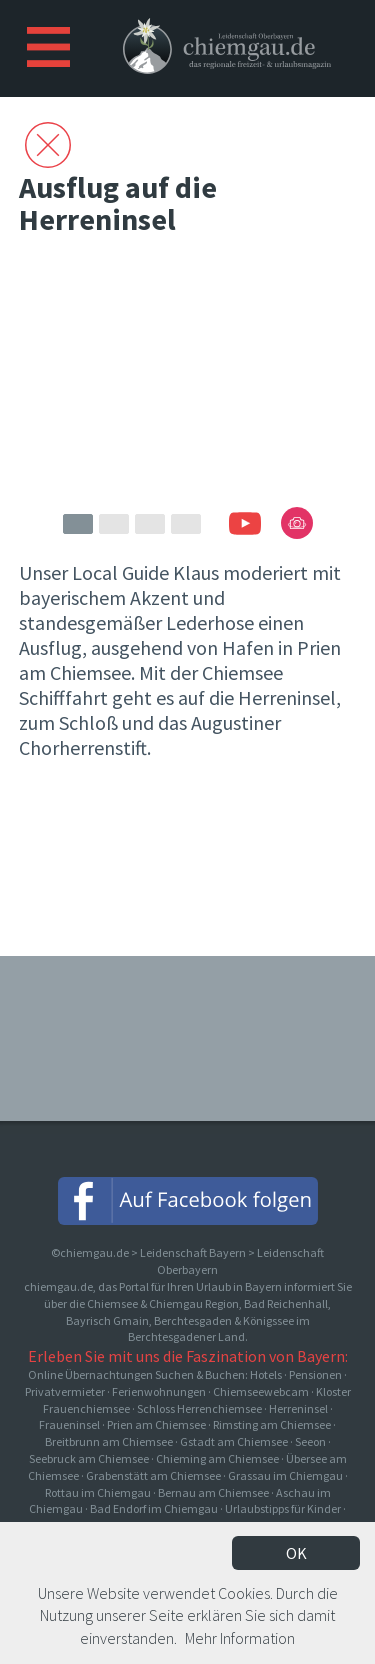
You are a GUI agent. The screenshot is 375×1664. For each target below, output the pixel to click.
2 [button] (114, 524)
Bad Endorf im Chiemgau (154, 1508)
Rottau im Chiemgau (98, 1492)
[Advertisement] (188, 866)
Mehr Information (240, 1638)
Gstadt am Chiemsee (234, 1441)
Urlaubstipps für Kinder (283, 1508)
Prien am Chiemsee (156, 1424)
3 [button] (150, 524)
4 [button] (186, 524)
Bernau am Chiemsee (213, 1492)
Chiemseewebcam (261, 1391)
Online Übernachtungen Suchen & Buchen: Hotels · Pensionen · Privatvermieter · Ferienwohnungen (186, 1383)
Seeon (310, 1441)
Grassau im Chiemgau (285, 1475)
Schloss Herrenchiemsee (199, 1408)
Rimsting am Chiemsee (272, 1424)
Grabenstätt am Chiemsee (153, 1475)
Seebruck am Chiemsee (89, 1458)
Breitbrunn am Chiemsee (109, 1441)
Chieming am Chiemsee (217, 1458)
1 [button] (78, 524)
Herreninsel (298, 1408)
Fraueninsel (69, 1424)
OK (296, 1553)
